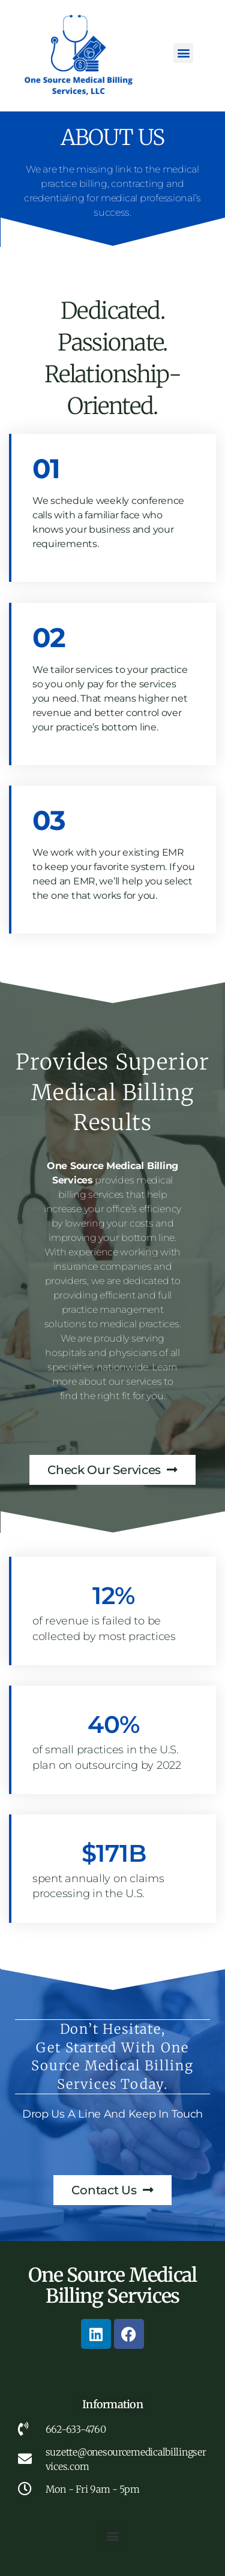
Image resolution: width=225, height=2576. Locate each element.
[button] (183, 53)
